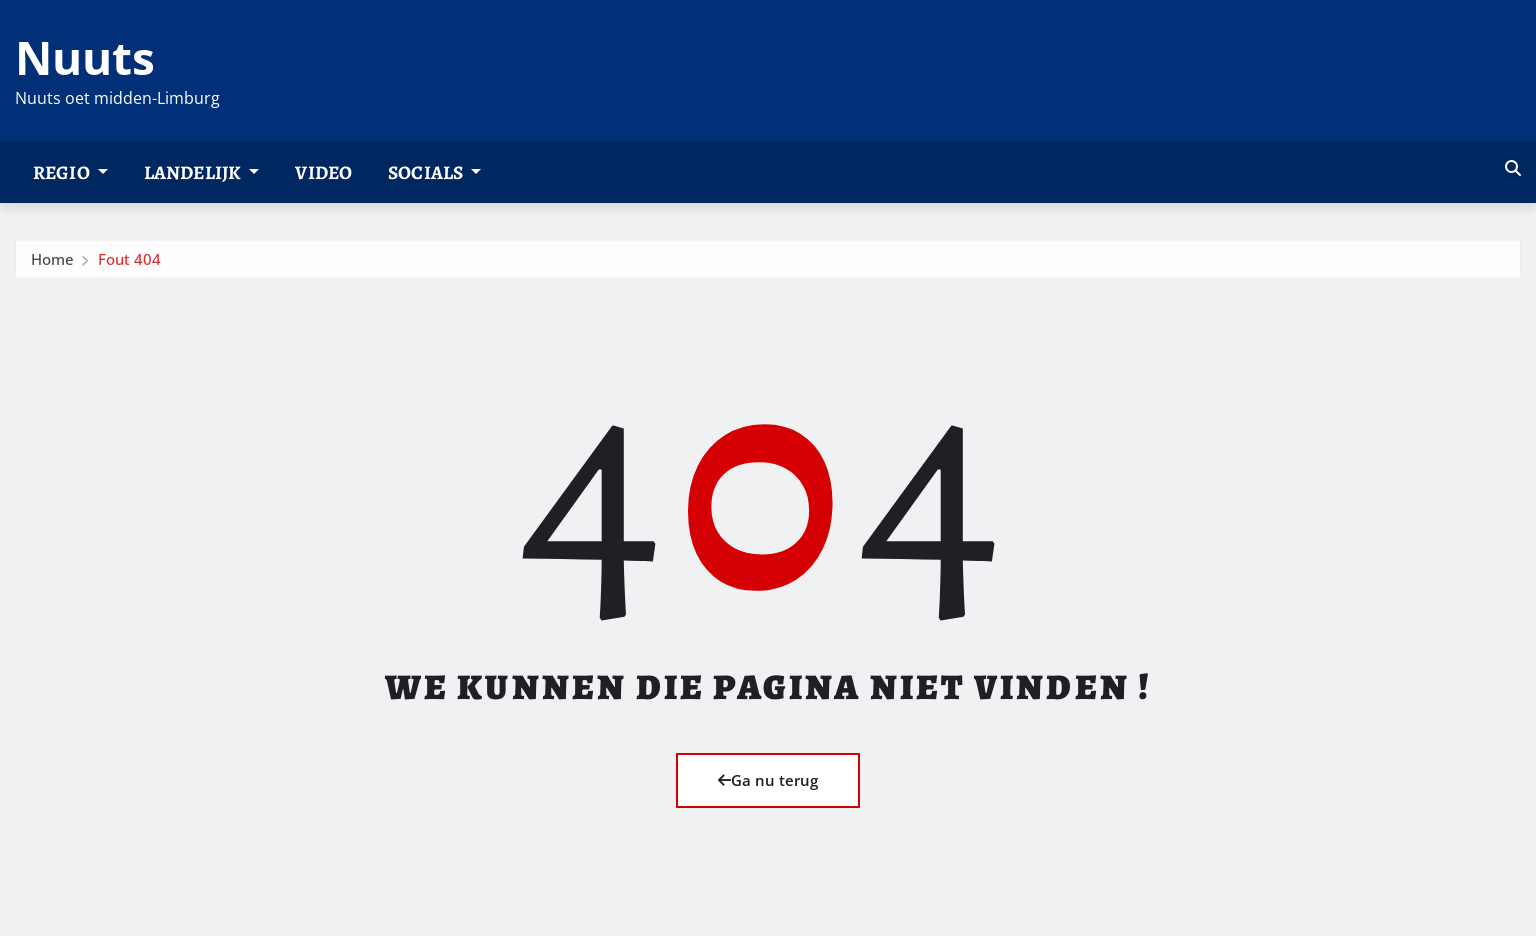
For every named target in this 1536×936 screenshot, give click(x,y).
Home (52, 263)
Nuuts (85, 57)
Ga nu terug (768, 780)
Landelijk (202, 172)
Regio (70, 172)
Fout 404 (129, 263)
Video (323, 172)
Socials (434, 172)
